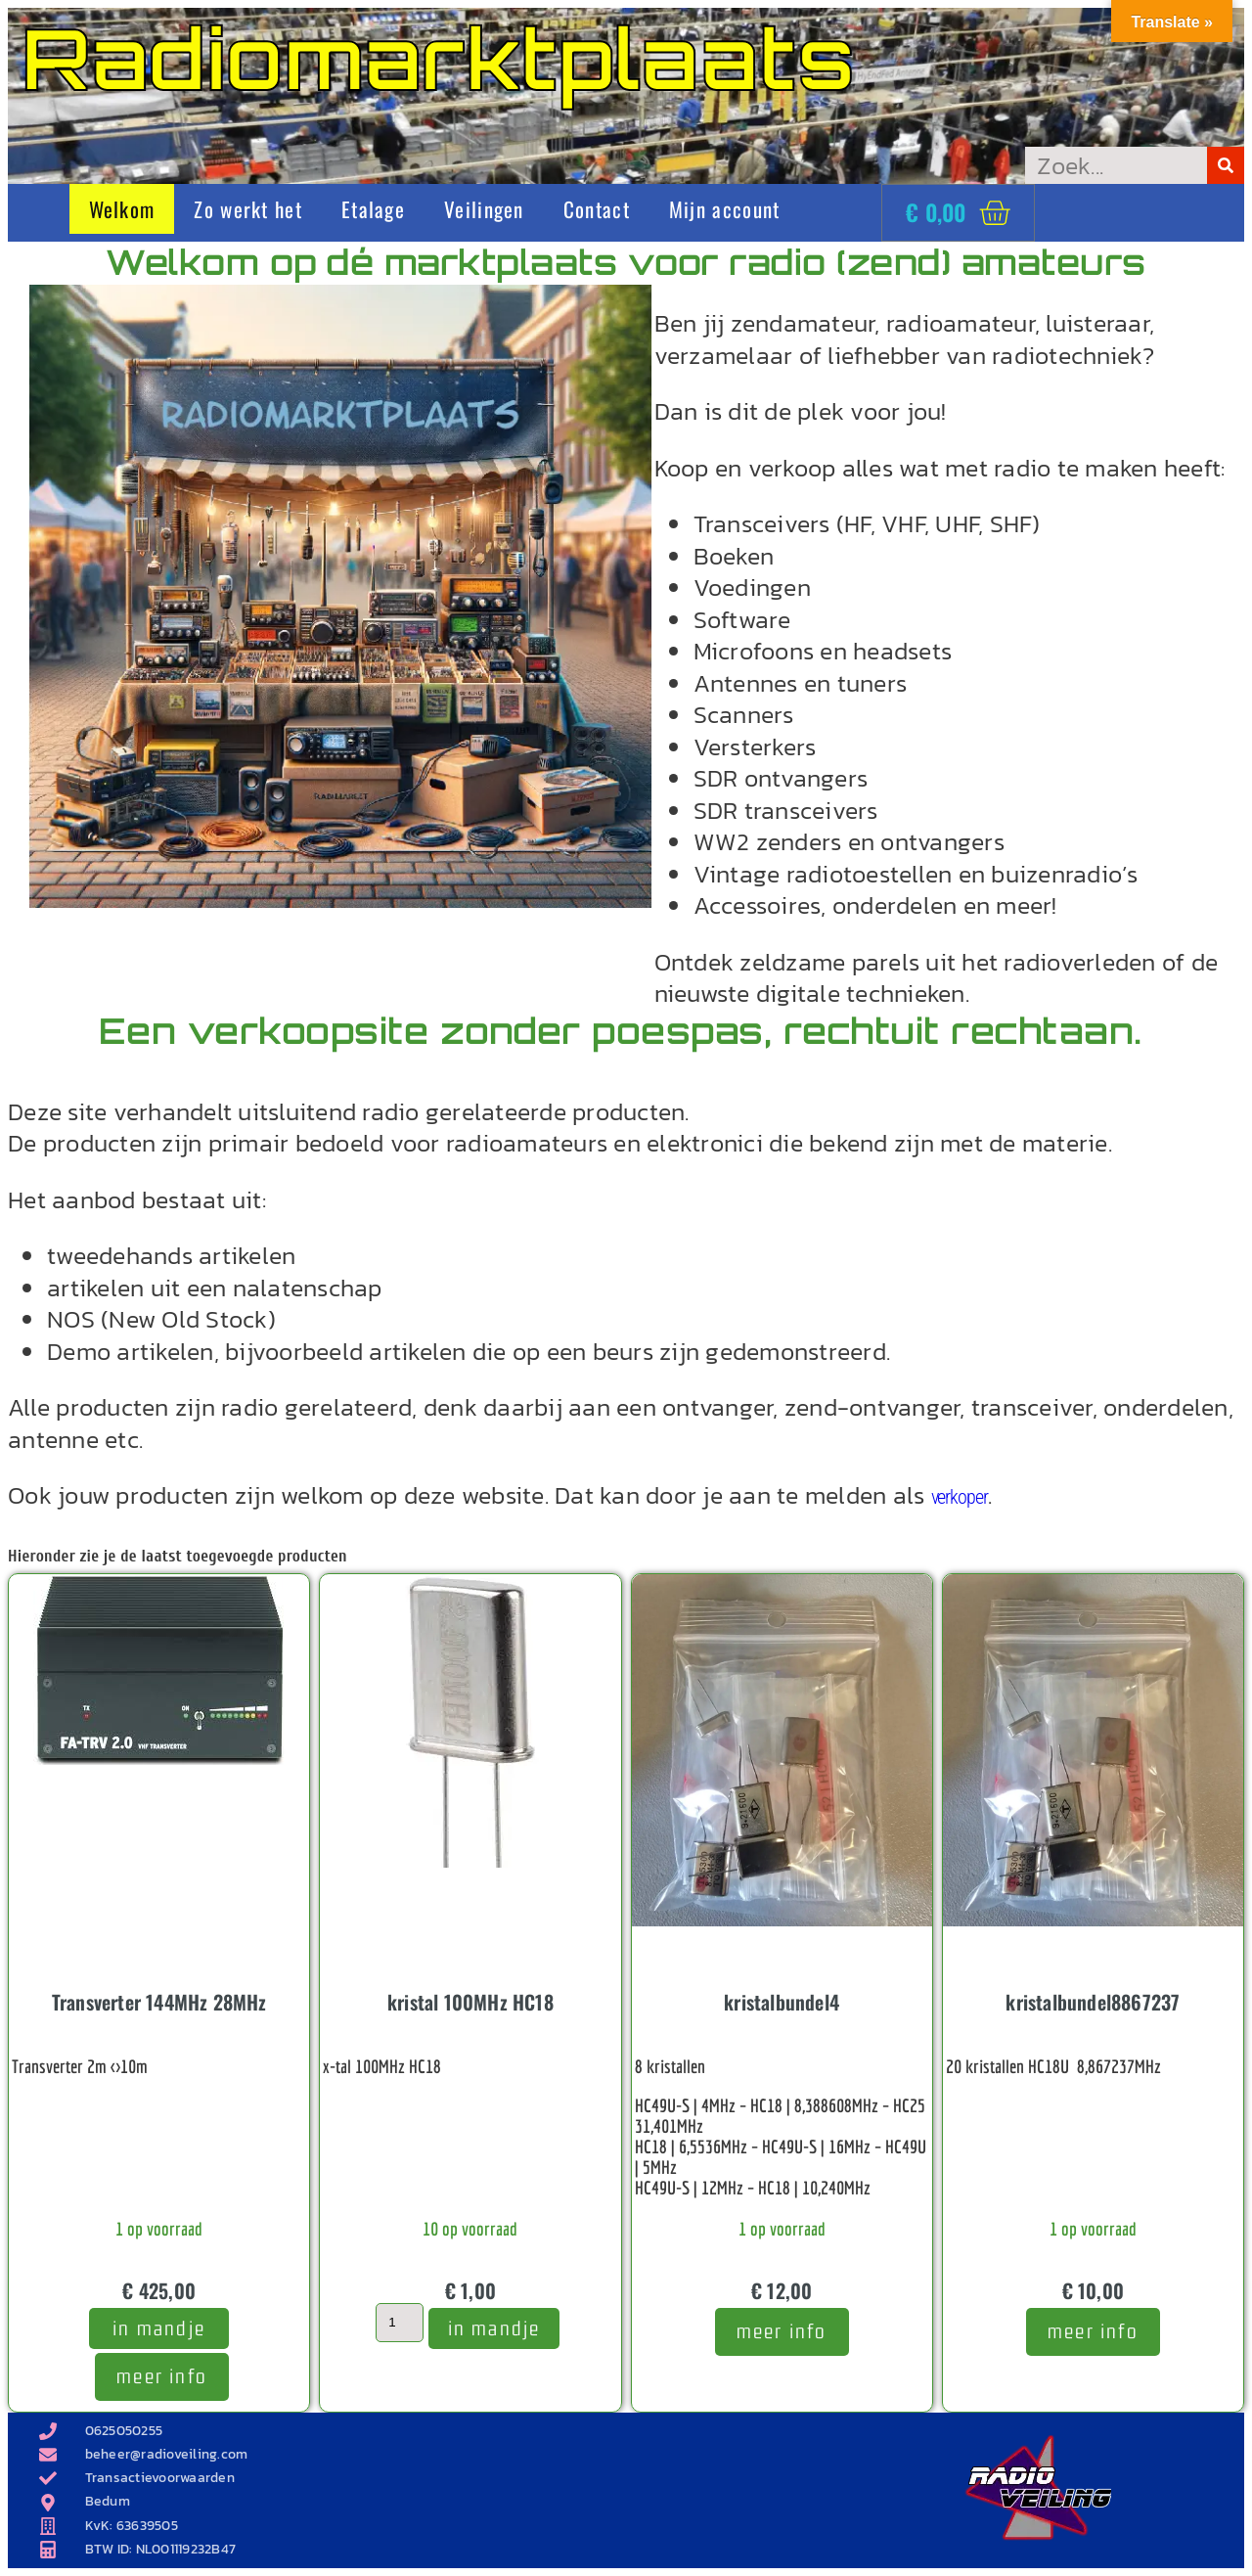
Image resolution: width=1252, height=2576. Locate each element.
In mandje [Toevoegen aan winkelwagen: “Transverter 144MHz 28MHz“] (158, 2328)
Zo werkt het (248, 209)
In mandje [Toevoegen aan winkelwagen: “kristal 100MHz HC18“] (494, 2328)
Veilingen (484, 209)
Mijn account (725, 209)
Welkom (122, 209)
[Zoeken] (1225, 165)
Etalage (373, 209)
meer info (161, 2376)
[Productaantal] (399, 2322)
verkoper (959, 1497)
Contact (596, 209)
